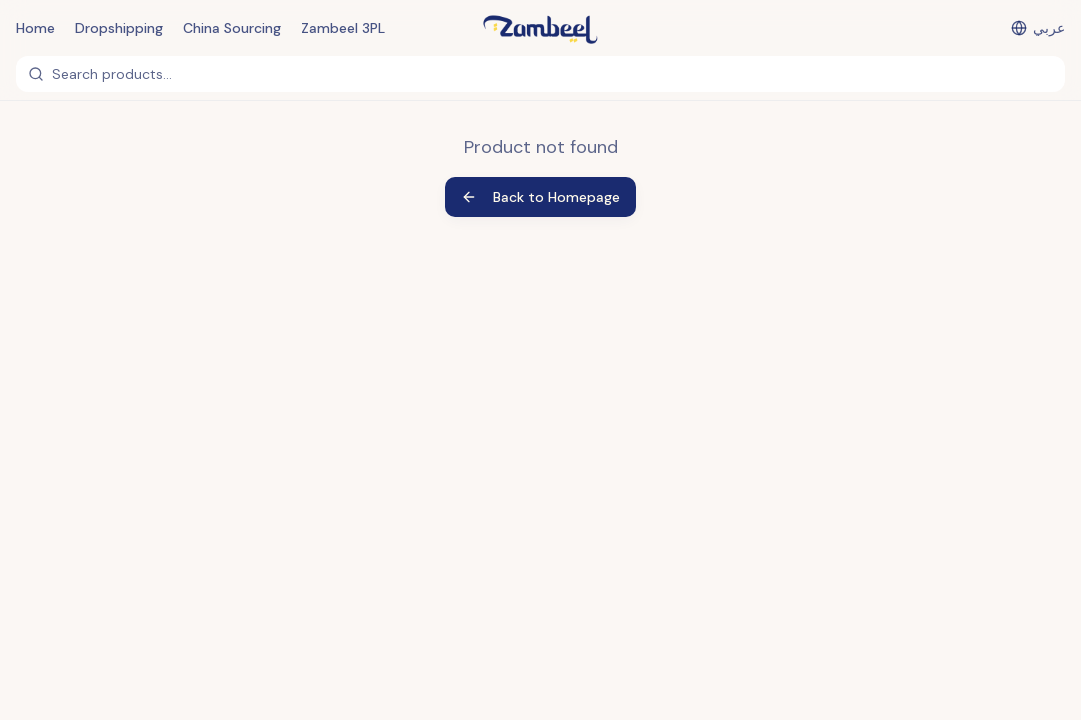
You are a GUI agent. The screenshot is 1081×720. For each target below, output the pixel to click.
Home (35, 28)
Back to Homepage (540, 197)
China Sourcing (232, 28)
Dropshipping (119, 28)
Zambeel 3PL (343, 28)
